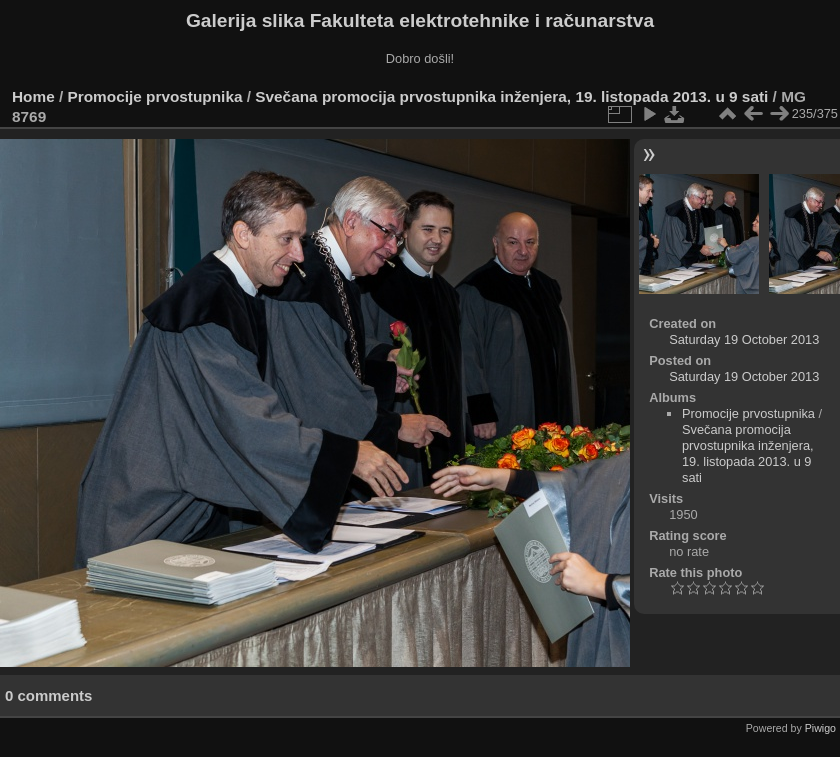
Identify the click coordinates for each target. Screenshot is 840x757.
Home (33, 96)
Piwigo (820, 728)
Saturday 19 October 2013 (744, 339)
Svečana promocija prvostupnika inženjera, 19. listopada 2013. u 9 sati (511, 96)
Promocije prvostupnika (155, 96)
